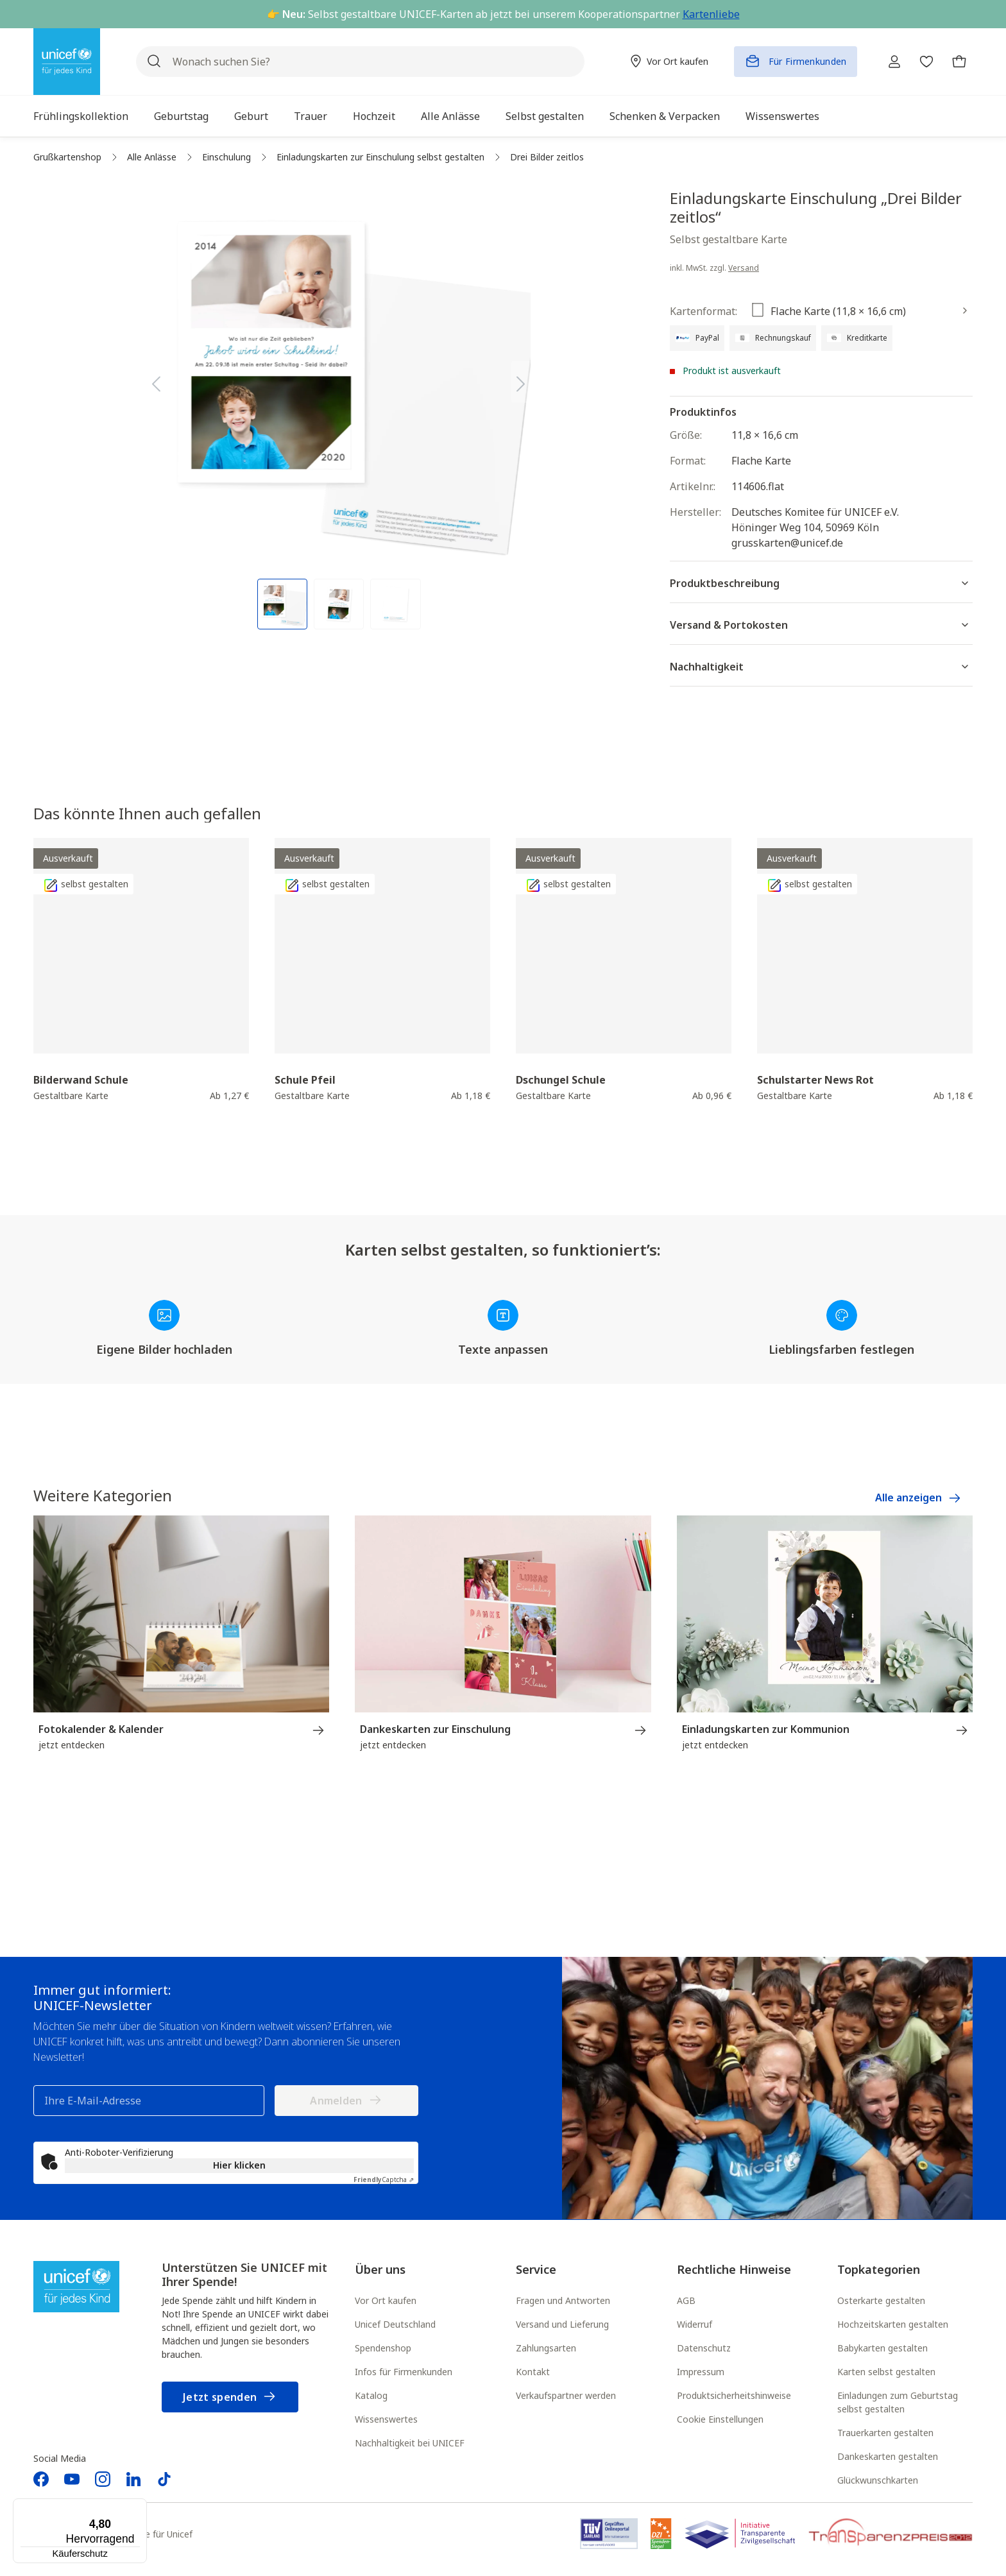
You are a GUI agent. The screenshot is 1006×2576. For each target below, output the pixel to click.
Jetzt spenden (230, 2398)
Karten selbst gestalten (886, 2373)
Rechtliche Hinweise (734, 2270)
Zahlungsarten (546, 2349)
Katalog (371, 2397)
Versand (743, 267)
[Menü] (139, 2506)
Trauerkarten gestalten (885, 2434)
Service (536, 2270)
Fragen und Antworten (563, 2302)
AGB (686, 2302)
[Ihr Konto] (885, 61)
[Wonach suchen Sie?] (355, 61)
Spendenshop (383, 2349)
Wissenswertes (386, 2420)
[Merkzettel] (921, 61)
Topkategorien (878, 2270)
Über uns (380, 2270)
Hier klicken (239, 2166)
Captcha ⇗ (384, 2180)
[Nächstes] (521, 381)
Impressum (700, 2373)
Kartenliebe (711, 14)
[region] (338, 409)
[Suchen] (154, 61)
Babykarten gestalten (882, 2349)
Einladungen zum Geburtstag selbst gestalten (897, 2403)
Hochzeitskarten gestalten (892, 2325)
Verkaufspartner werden (566, 2397)
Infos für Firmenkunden (403, 2373)
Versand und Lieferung (562, 2325)
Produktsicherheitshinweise (734, 2397)
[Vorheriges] (156, 381)
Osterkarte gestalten (881, 2302)
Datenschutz (704, 2349)
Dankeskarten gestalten (887, 2458)
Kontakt (533, 2373)
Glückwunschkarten (877, 2481)
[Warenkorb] (957, 61)
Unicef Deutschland (395, 2325)
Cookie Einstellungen (720, 2420)
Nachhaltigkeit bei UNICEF (410, 2444)
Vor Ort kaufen (385, 2302)
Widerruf (694, 2325)
